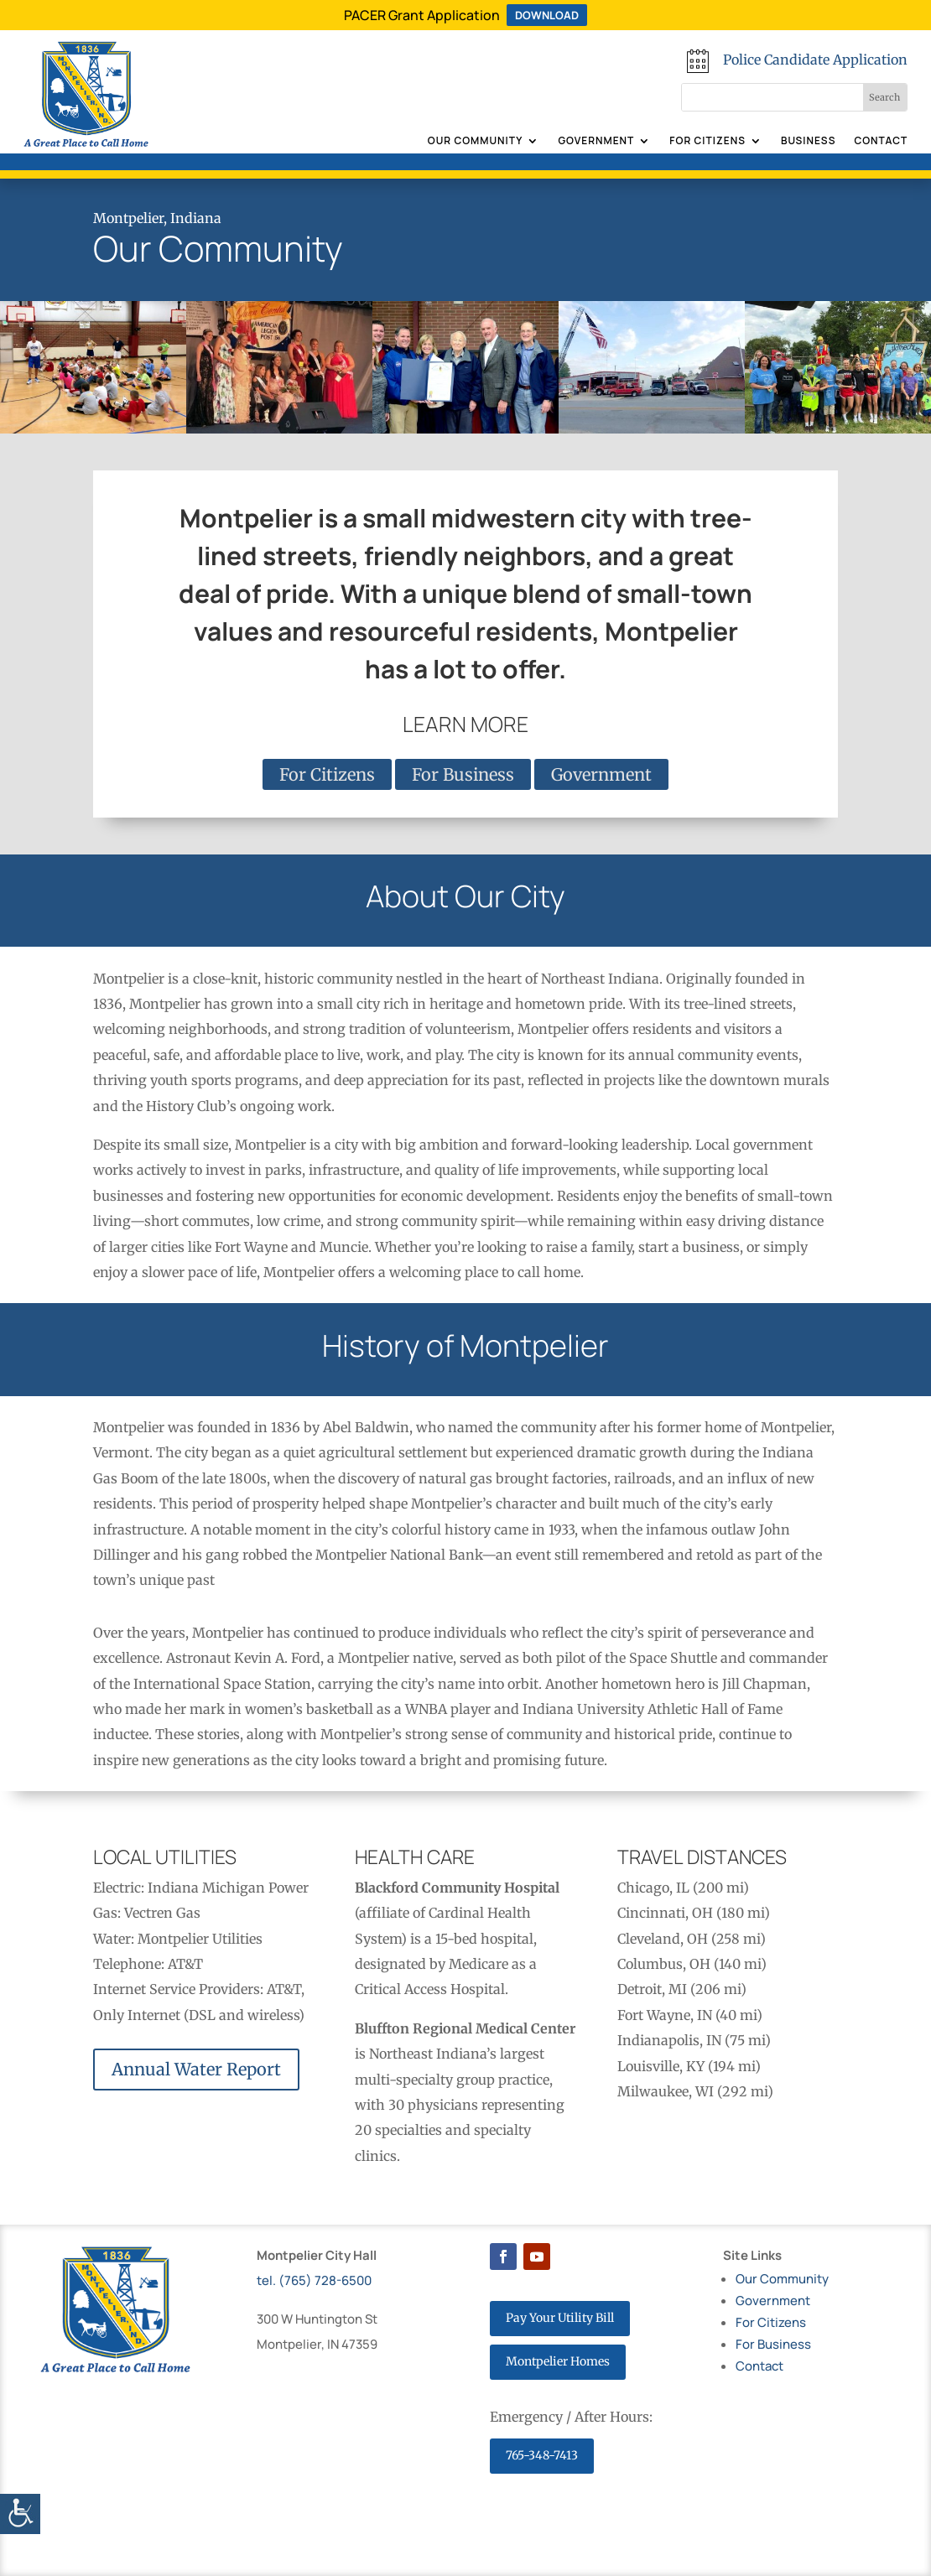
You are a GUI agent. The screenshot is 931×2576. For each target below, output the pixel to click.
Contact (881, 141)
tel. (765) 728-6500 (314, 2280)
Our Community (475, 141)
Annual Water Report (196, 2069)
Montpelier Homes (558, 2361)
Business (808, 141)
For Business (463, 774)
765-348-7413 (542, 2455)
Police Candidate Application (815, 59)
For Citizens (707, 141)
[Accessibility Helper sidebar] (20, 2514)
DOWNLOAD (547, 15)
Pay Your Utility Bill (560, 2317)
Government (596, 141)
